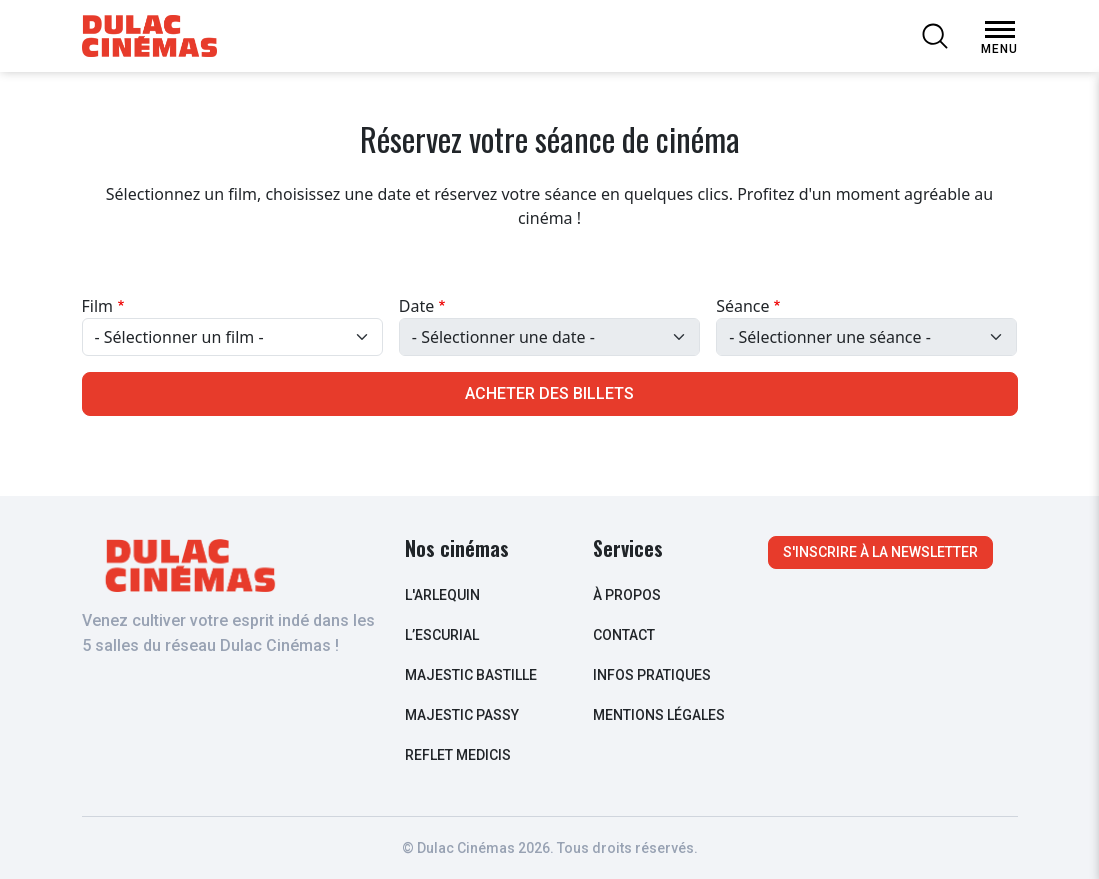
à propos (627, 595)
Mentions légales (659, 715)
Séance (742, 306)
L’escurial (442, 635)
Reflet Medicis (458, 755)
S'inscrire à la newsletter (880, 552)
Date (416, 306)
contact (624, 635)
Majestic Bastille (471, 675)
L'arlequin (442, 595)
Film (98, 306)
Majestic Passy (462, 715)
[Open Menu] (1000, 30)
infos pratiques (652, 675)
